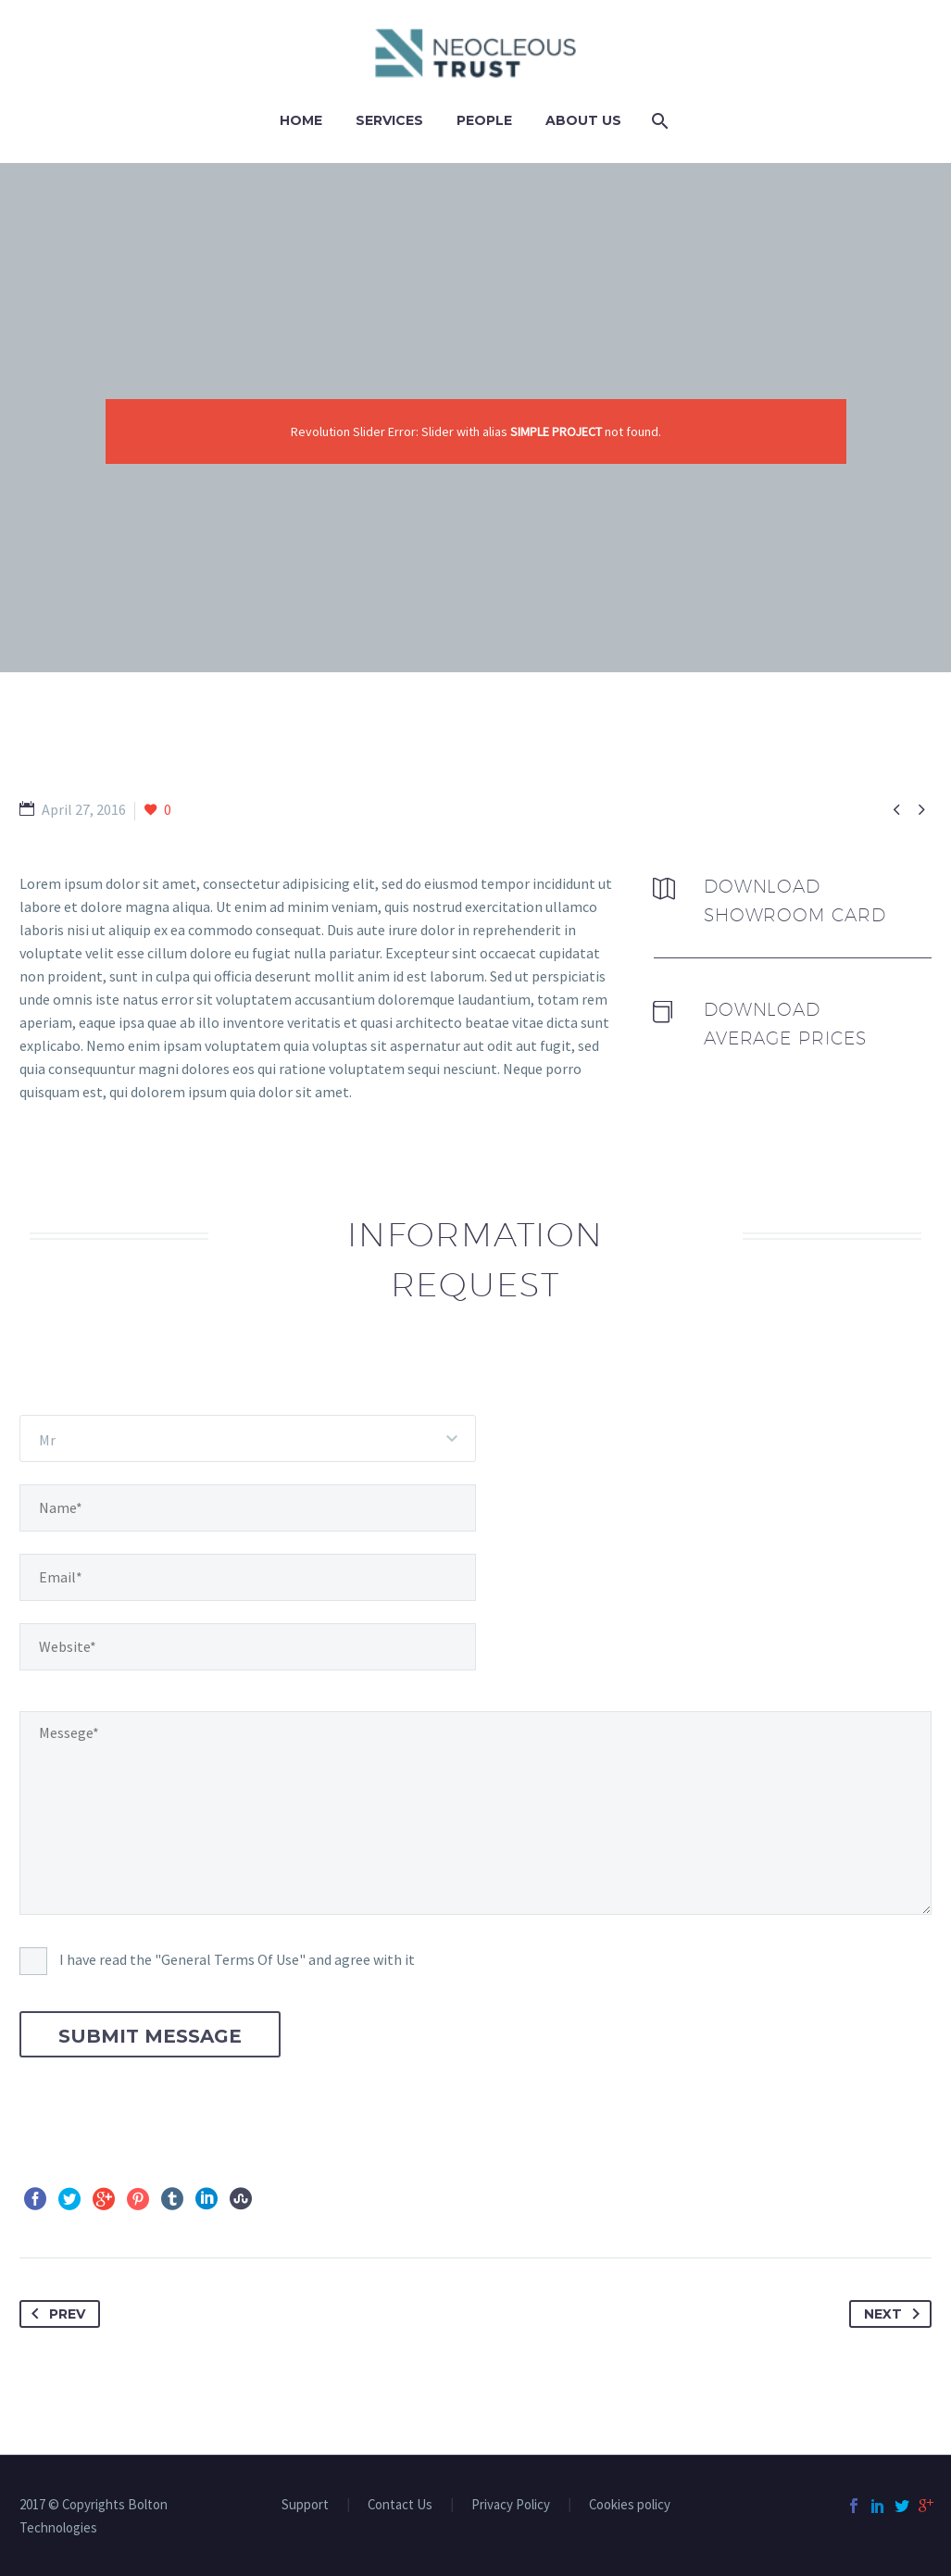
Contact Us (400, 2505)
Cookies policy (629, 2505)
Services (389, 120)
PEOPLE (484, 120)
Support (305, 2505)
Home (301, 120)
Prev (54, 2314)
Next (895, 2314)
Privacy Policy (510, 2505)
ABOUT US (583, 120)
